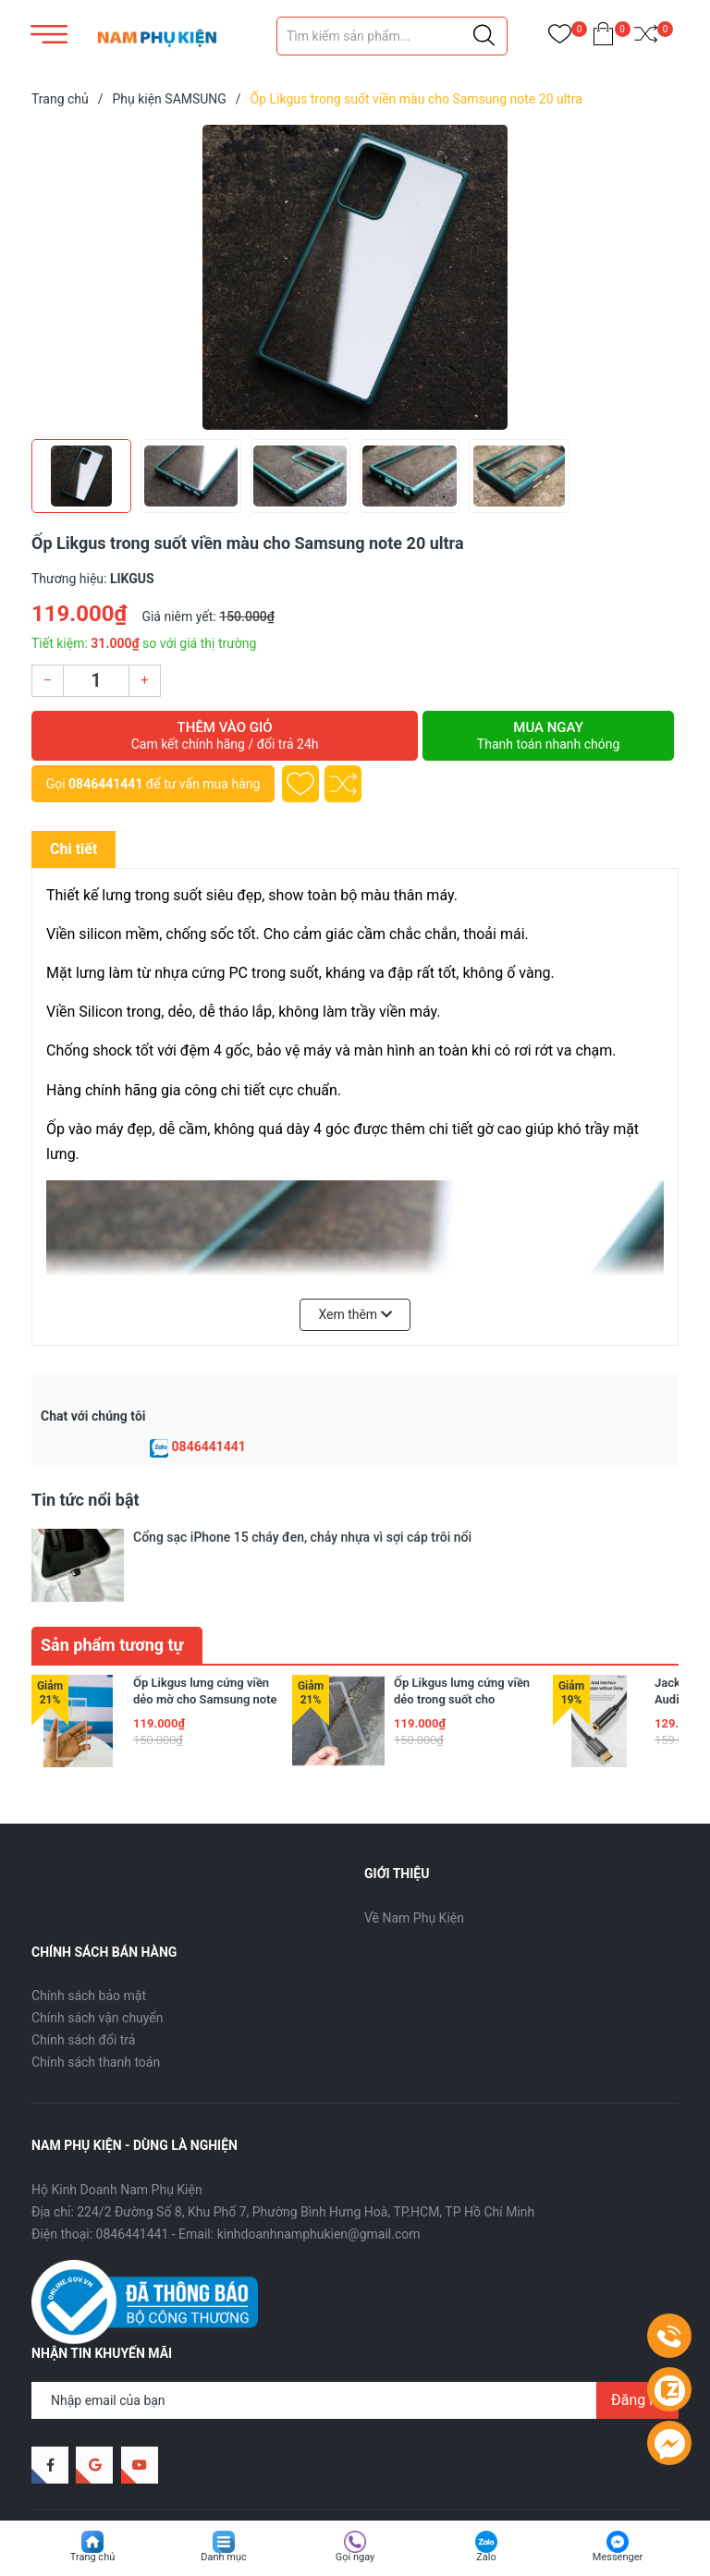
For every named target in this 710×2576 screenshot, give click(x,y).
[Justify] (484, 36)
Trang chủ (93, 2557)
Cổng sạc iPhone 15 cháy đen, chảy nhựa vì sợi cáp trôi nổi (302, 1537)
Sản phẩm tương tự (112, 1588)
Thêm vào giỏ (224, 735)
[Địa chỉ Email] (355, 2344)
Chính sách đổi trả (83, 1983)
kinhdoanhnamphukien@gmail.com (319, 2177)
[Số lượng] (96, 681)
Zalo (486, 2557)
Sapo (304, 2477)
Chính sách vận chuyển (97, 1961)
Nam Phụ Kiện (176, 2477)
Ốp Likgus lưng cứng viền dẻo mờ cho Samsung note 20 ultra (205, 1642)
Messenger (618, 2557)
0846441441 (105, 783)
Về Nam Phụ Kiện (414, 1861)
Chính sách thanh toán (95, 2005)
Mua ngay (548, 735)
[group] (355, 277)
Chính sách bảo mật (88, 1939)
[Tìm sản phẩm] (392, 36)
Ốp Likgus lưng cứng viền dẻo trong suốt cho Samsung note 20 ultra (462, 1642)
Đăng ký (637, 2343)
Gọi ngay (355, 2557)
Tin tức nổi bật (85, 1499)
